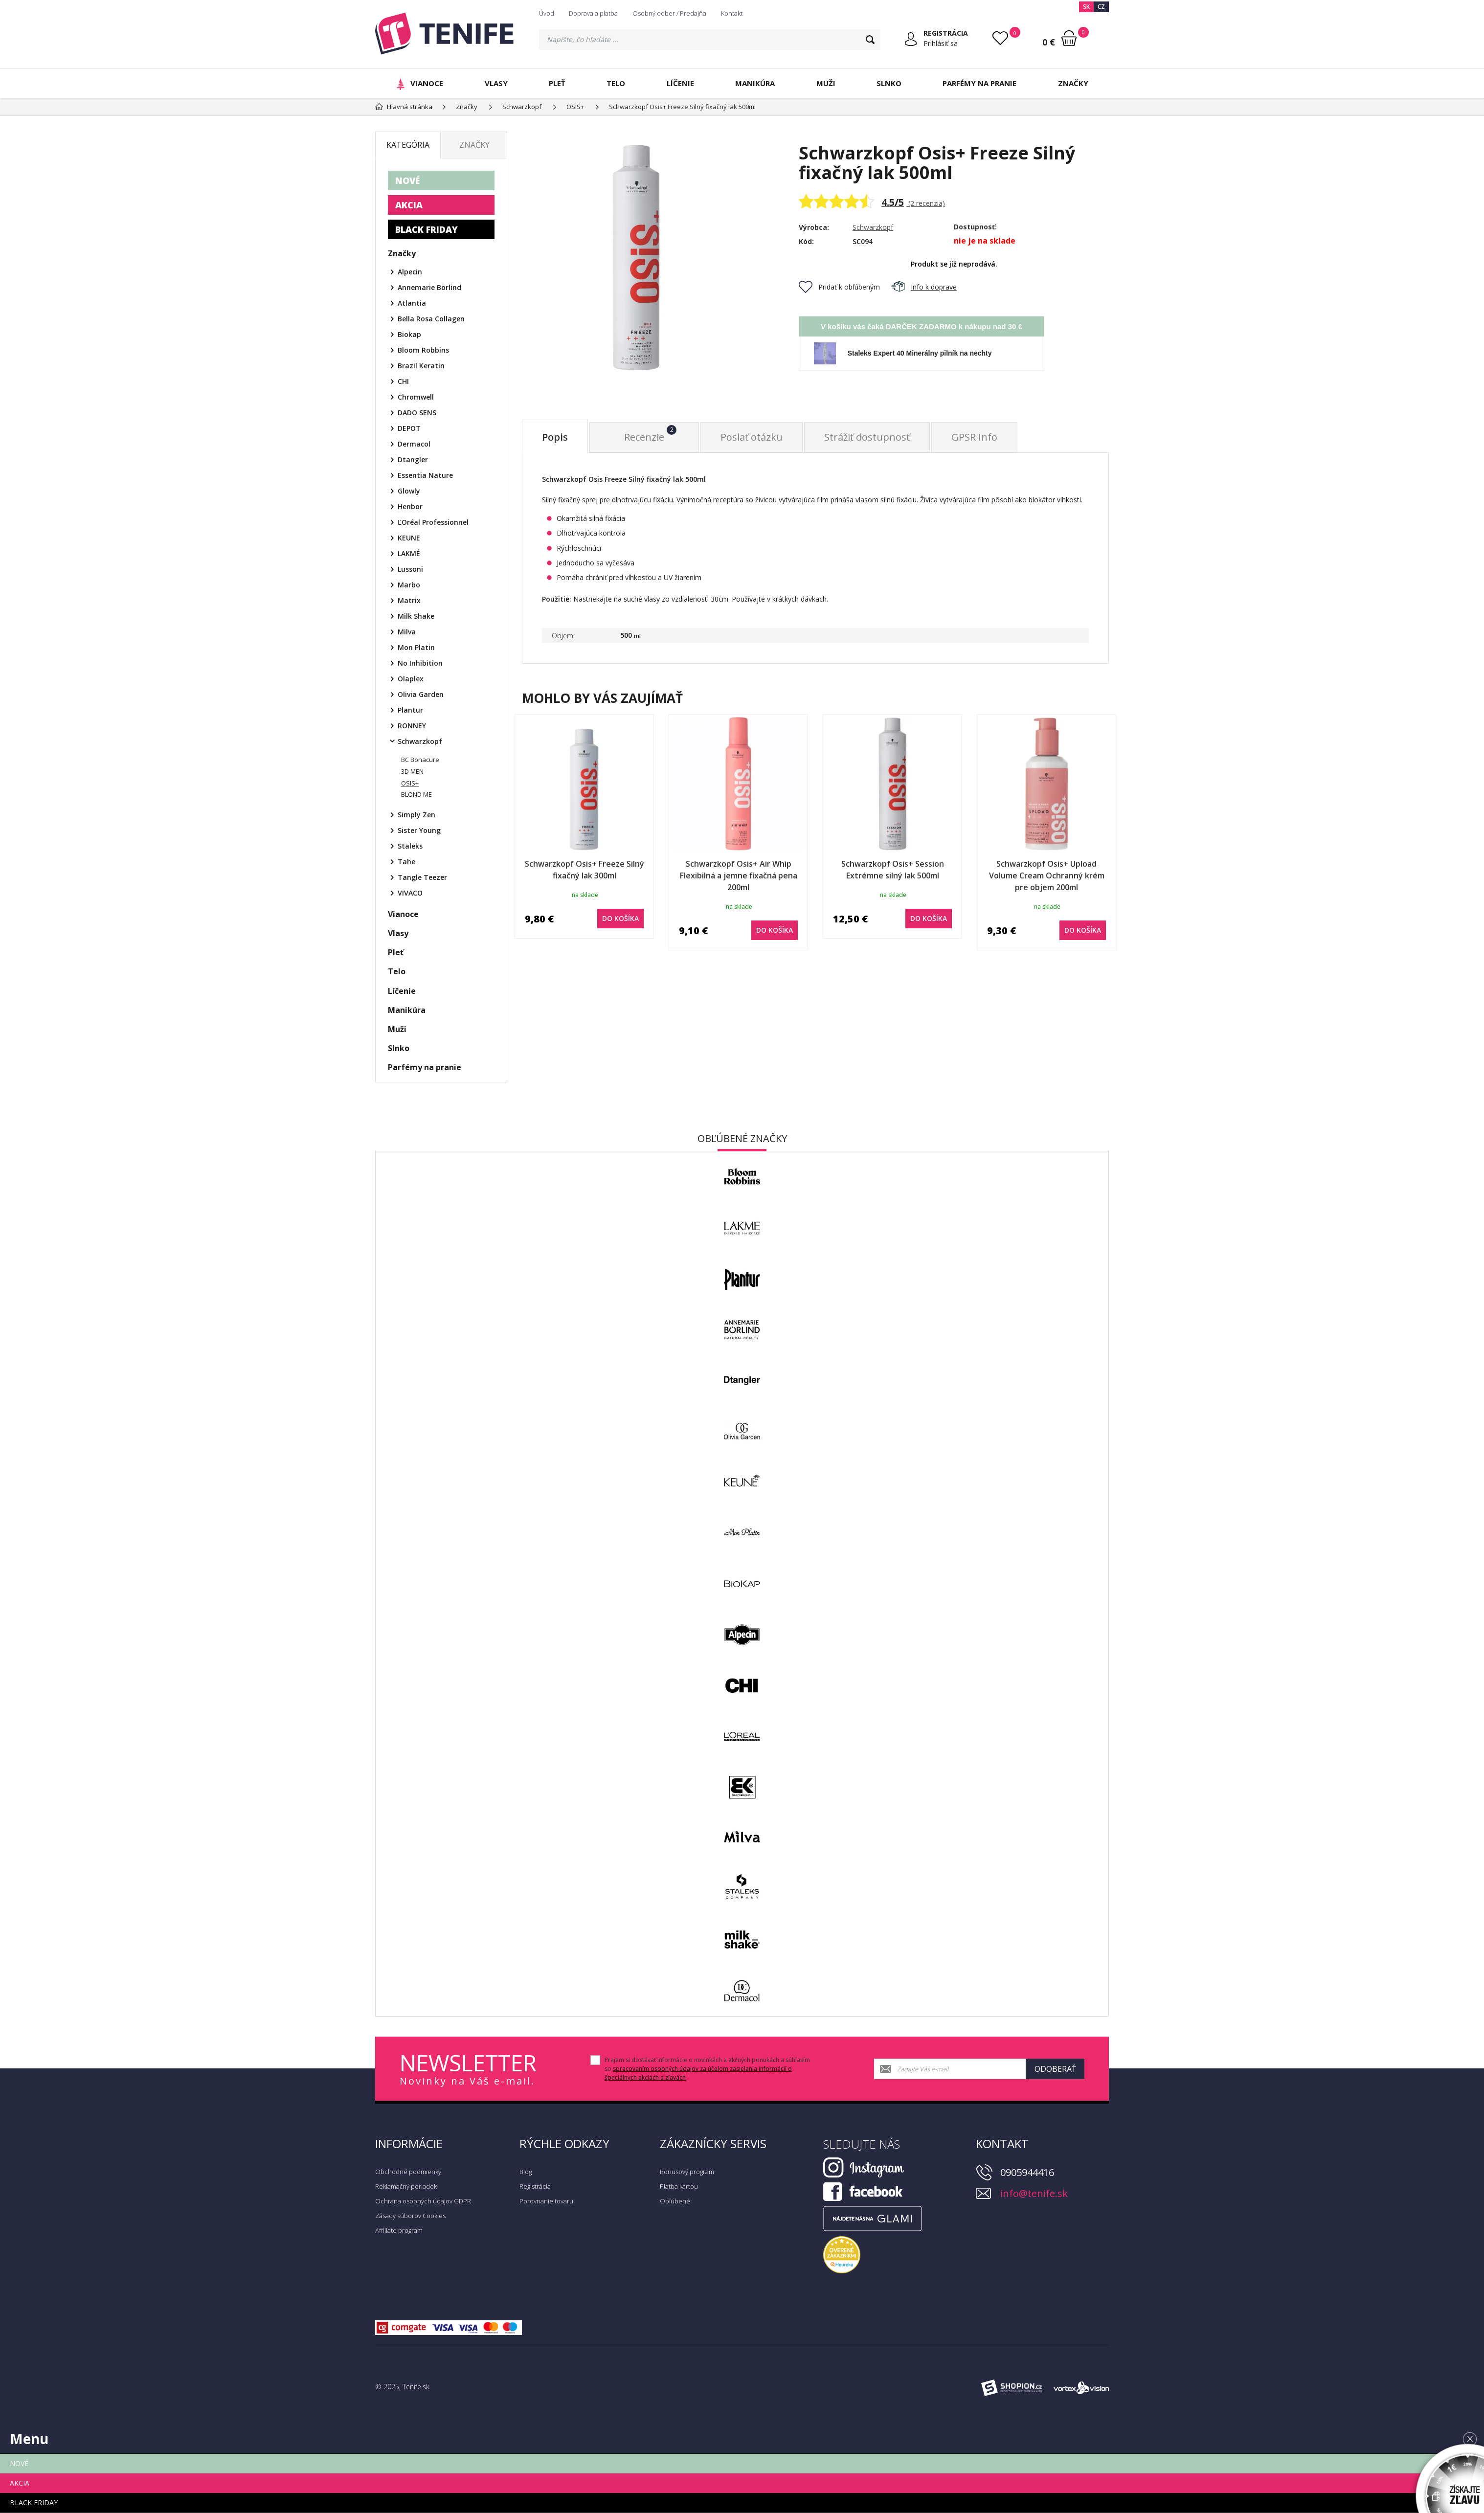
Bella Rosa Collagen (431, 318)
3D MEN (412, 771)
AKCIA (409, 205)
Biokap (409, 334)
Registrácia (535, 2186)
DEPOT (409, 428)
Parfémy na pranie (979, 83)
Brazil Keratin (421, 365)
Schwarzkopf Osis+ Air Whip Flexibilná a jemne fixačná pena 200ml (738, 875)
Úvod (546, 13)
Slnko (889, 83)
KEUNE (409, 537)
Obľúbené (675, 2201)
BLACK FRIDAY (426, 229)
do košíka (620, 918)
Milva (407, 631)
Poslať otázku (751, 437)
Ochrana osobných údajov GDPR (423, 2201)
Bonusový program (687, 2171)
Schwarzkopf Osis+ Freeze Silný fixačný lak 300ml (584, 869)
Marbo (409, 584)
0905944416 (1027, 2172)
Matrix (409, 600)
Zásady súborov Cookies (410, 2215)
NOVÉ (407, 180)
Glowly (409, 490)
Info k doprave (924, 287)
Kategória (407, 144)
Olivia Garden (421, 694)
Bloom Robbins (423, 350)
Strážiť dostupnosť (867, 437)
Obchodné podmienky (408, 2171)
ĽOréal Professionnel (433, 522)
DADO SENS (417, 412)
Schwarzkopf (873, 227)
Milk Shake (416, 616)
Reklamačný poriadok (406, 2186)
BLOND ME (416, 794)
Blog (525, 2171)
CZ (1101, 6)
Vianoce (418, 82)
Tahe (406, 861)
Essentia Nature (425, 475)
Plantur (410, 710)
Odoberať (1055, 2069)
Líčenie (680, 83)
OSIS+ (410, 783)
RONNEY (412, 725)
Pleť (557, 83)
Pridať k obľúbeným (839, 287)
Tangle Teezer (422, 877)
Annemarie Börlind (429, 287)
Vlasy (496, 83)
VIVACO (410, 893)
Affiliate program (399, 2230)
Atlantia (412, 303)
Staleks (410, 846)
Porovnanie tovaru (546, 2201)
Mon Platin (416, 647)
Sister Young (419, 830)
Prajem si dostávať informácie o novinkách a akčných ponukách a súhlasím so (707, 2069)
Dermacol (414, 444)
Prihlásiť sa (940, 43)
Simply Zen (416, 814)
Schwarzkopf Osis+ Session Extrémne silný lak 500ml (892, 869)
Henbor (410, 506)
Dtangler (413, 459)
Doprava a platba (593, 13)
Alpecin (410, 271)
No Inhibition (420, 663)
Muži (825, 83)
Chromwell (416, 397)
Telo (616, 83)
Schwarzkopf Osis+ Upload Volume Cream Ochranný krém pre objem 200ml (1046, 875)
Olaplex (411, 678)
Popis (555, 437)
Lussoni (410, 569)
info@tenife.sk (1034, 2193)
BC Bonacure (420, 759)
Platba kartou (679, 2186)
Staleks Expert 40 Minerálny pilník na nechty (920, 353)
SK (1086, 6)
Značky (1073, 83)
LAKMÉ (409, 553)
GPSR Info (974, 437)
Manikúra (755, 83)
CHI (403, 381)
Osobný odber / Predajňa (669, 13)
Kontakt (731, 13)
